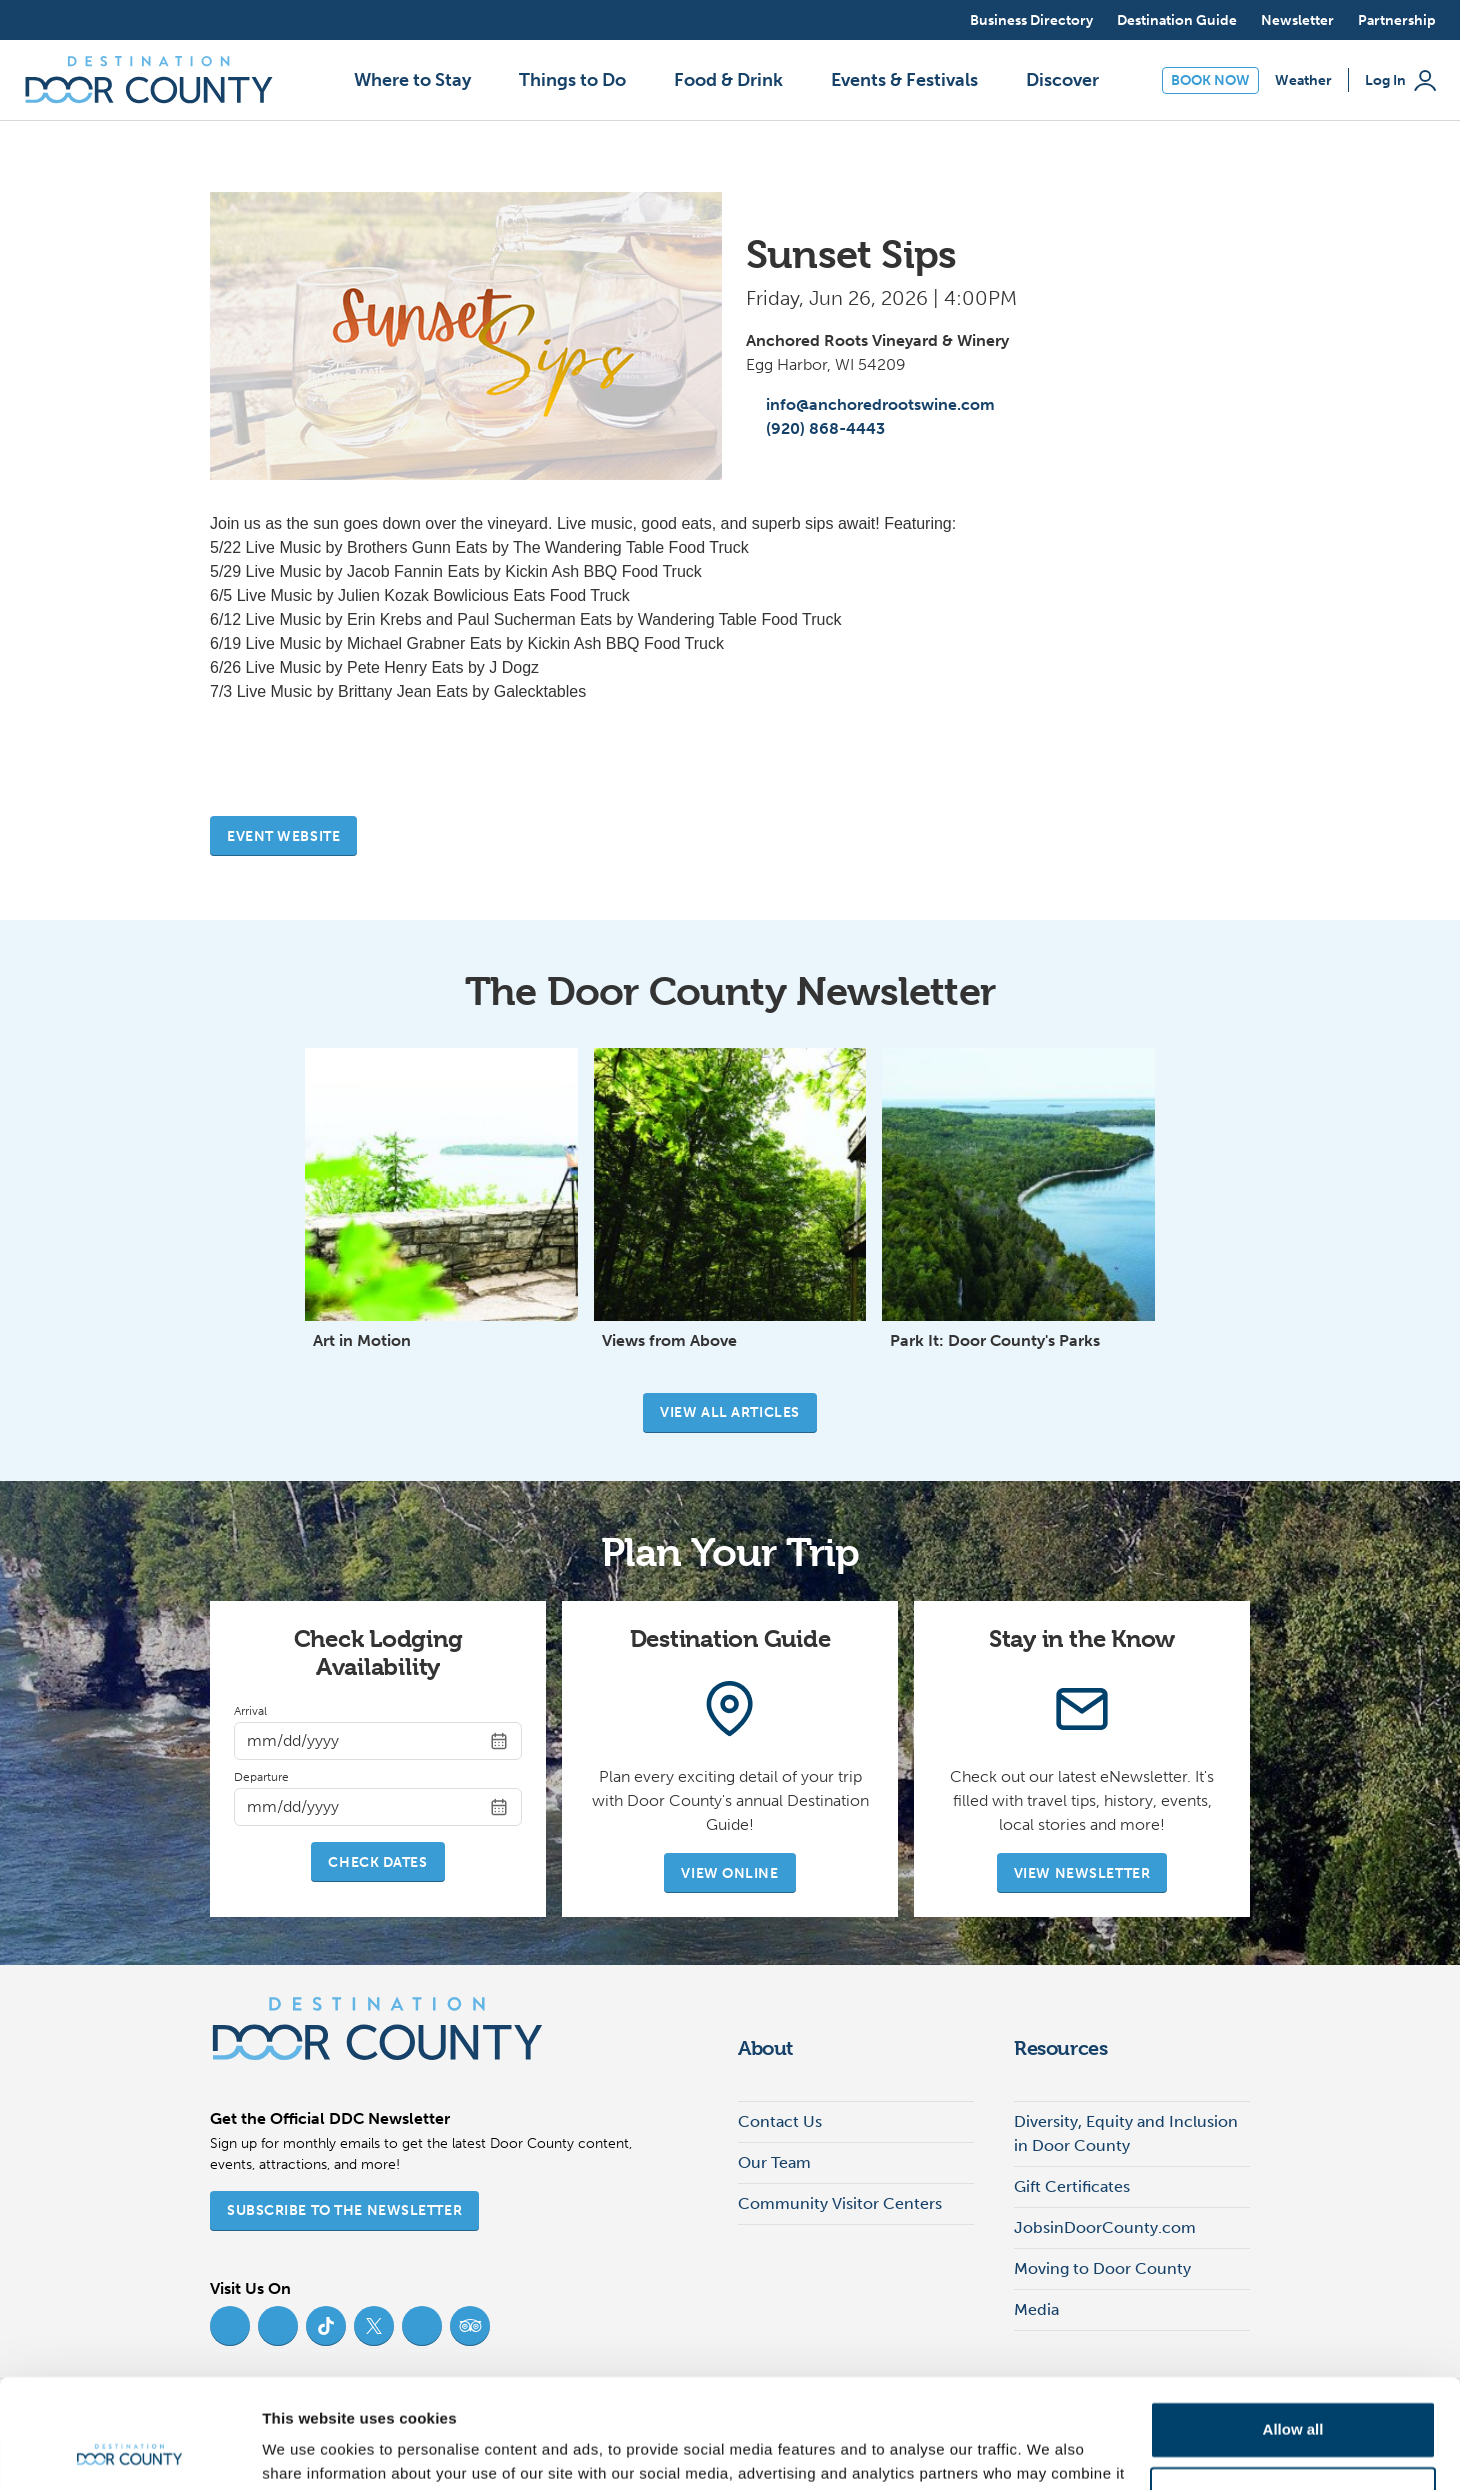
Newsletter (1297, 20)
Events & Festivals (904, 80)
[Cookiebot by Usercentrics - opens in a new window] (129, 2451)
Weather (1303, 80)
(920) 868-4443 (815, 428)
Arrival (250, 1711)
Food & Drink (728, 80)
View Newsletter (1082, 1873)
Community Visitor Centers (840, 2203)
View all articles (730, 1412)
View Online (729, 1873)
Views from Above (669, 1340)
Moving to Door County (1102, 2268)
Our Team (774, 2162)
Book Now (1210, 80)
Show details (308, 2450)
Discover (1062, 80)
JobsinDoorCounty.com (1105, 2227)
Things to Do (572, 80)
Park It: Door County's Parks (995, 1340)
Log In (1400, 80)
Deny (1293, 2392)
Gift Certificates (1072, 2186)
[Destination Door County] (149, 80)
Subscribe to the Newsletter (344, 2210)
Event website (283, 836)
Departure (261, 1777)
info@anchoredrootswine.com (870, 404)
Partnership (1397, 20)
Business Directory (1031, 20)
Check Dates (377, 1862)
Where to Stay (412, 80)
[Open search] (936, 20)
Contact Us (780, 2121)
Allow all (1293, 2327)
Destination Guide (1177, 20)
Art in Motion (362, 1340)
